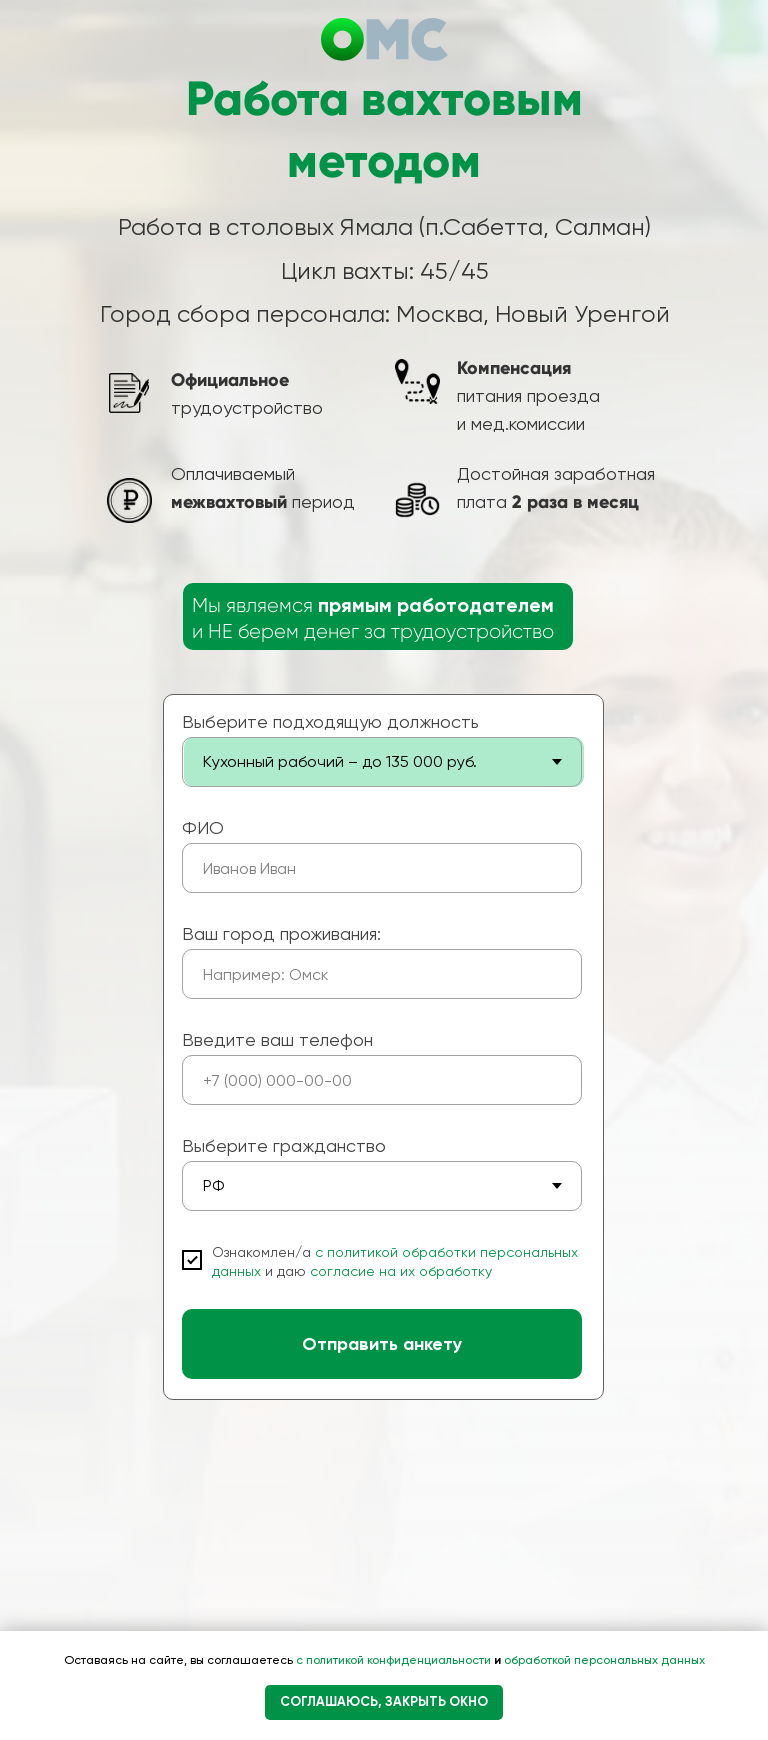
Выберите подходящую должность (330, 721)
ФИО (203, 827)
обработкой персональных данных (603, 1660)
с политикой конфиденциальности (395, 1660)
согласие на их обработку (401, 1271)
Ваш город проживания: (281, 933)
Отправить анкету (382, 1344)
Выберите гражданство (284, 1145)
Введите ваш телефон (277, 1039)
